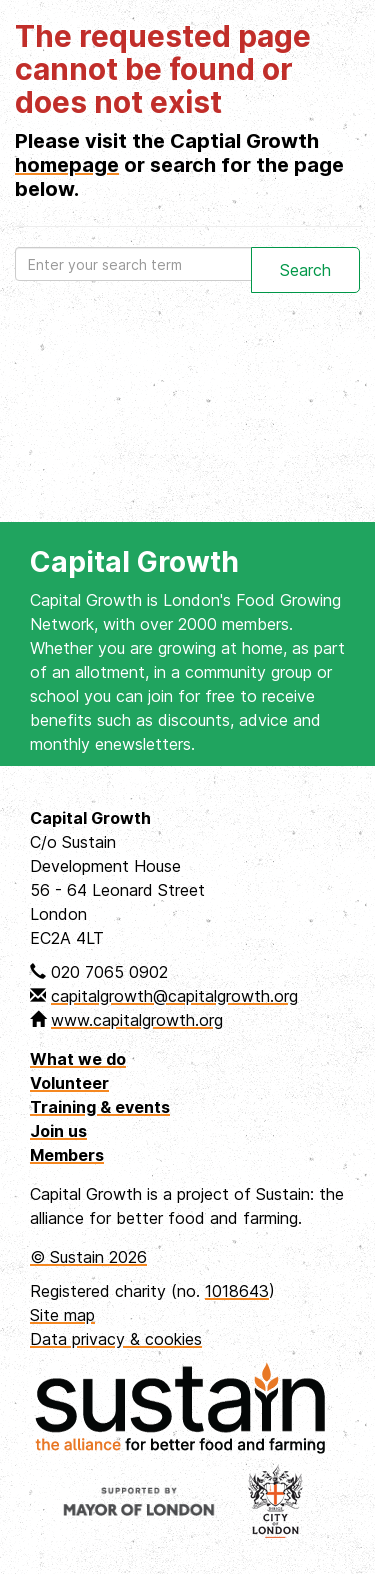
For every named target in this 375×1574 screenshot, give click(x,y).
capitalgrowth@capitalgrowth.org (174, 996)
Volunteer (69, 1083)
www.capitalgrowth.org (137, 1020)
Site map (62, 1315)
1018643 (237, 1291)
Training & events (100, 1107)
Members (67, 1155)
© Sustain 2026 (88, 1257)
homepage (67, 165)
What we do (78, 1059)
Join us (58, 1131)
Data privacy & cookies (116, 1339)
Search (305, 270)
